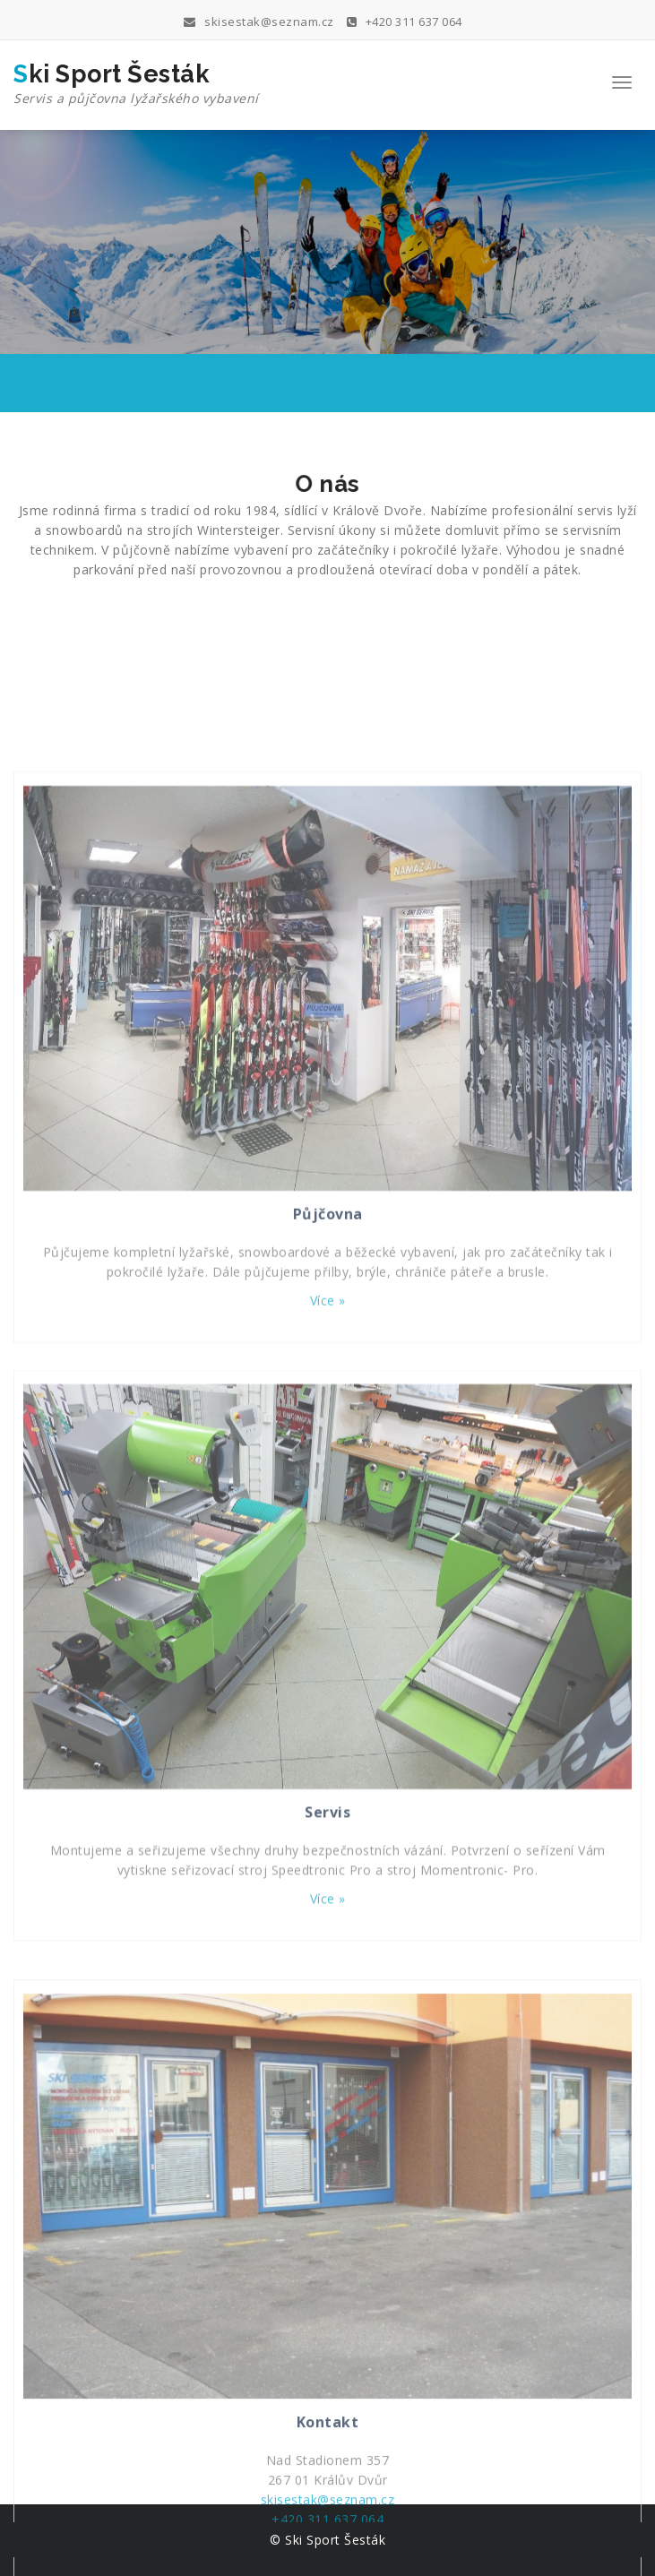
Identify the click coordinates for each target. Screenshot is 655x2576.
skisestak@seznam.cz (259, 21)
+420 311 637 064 (404, 21)
